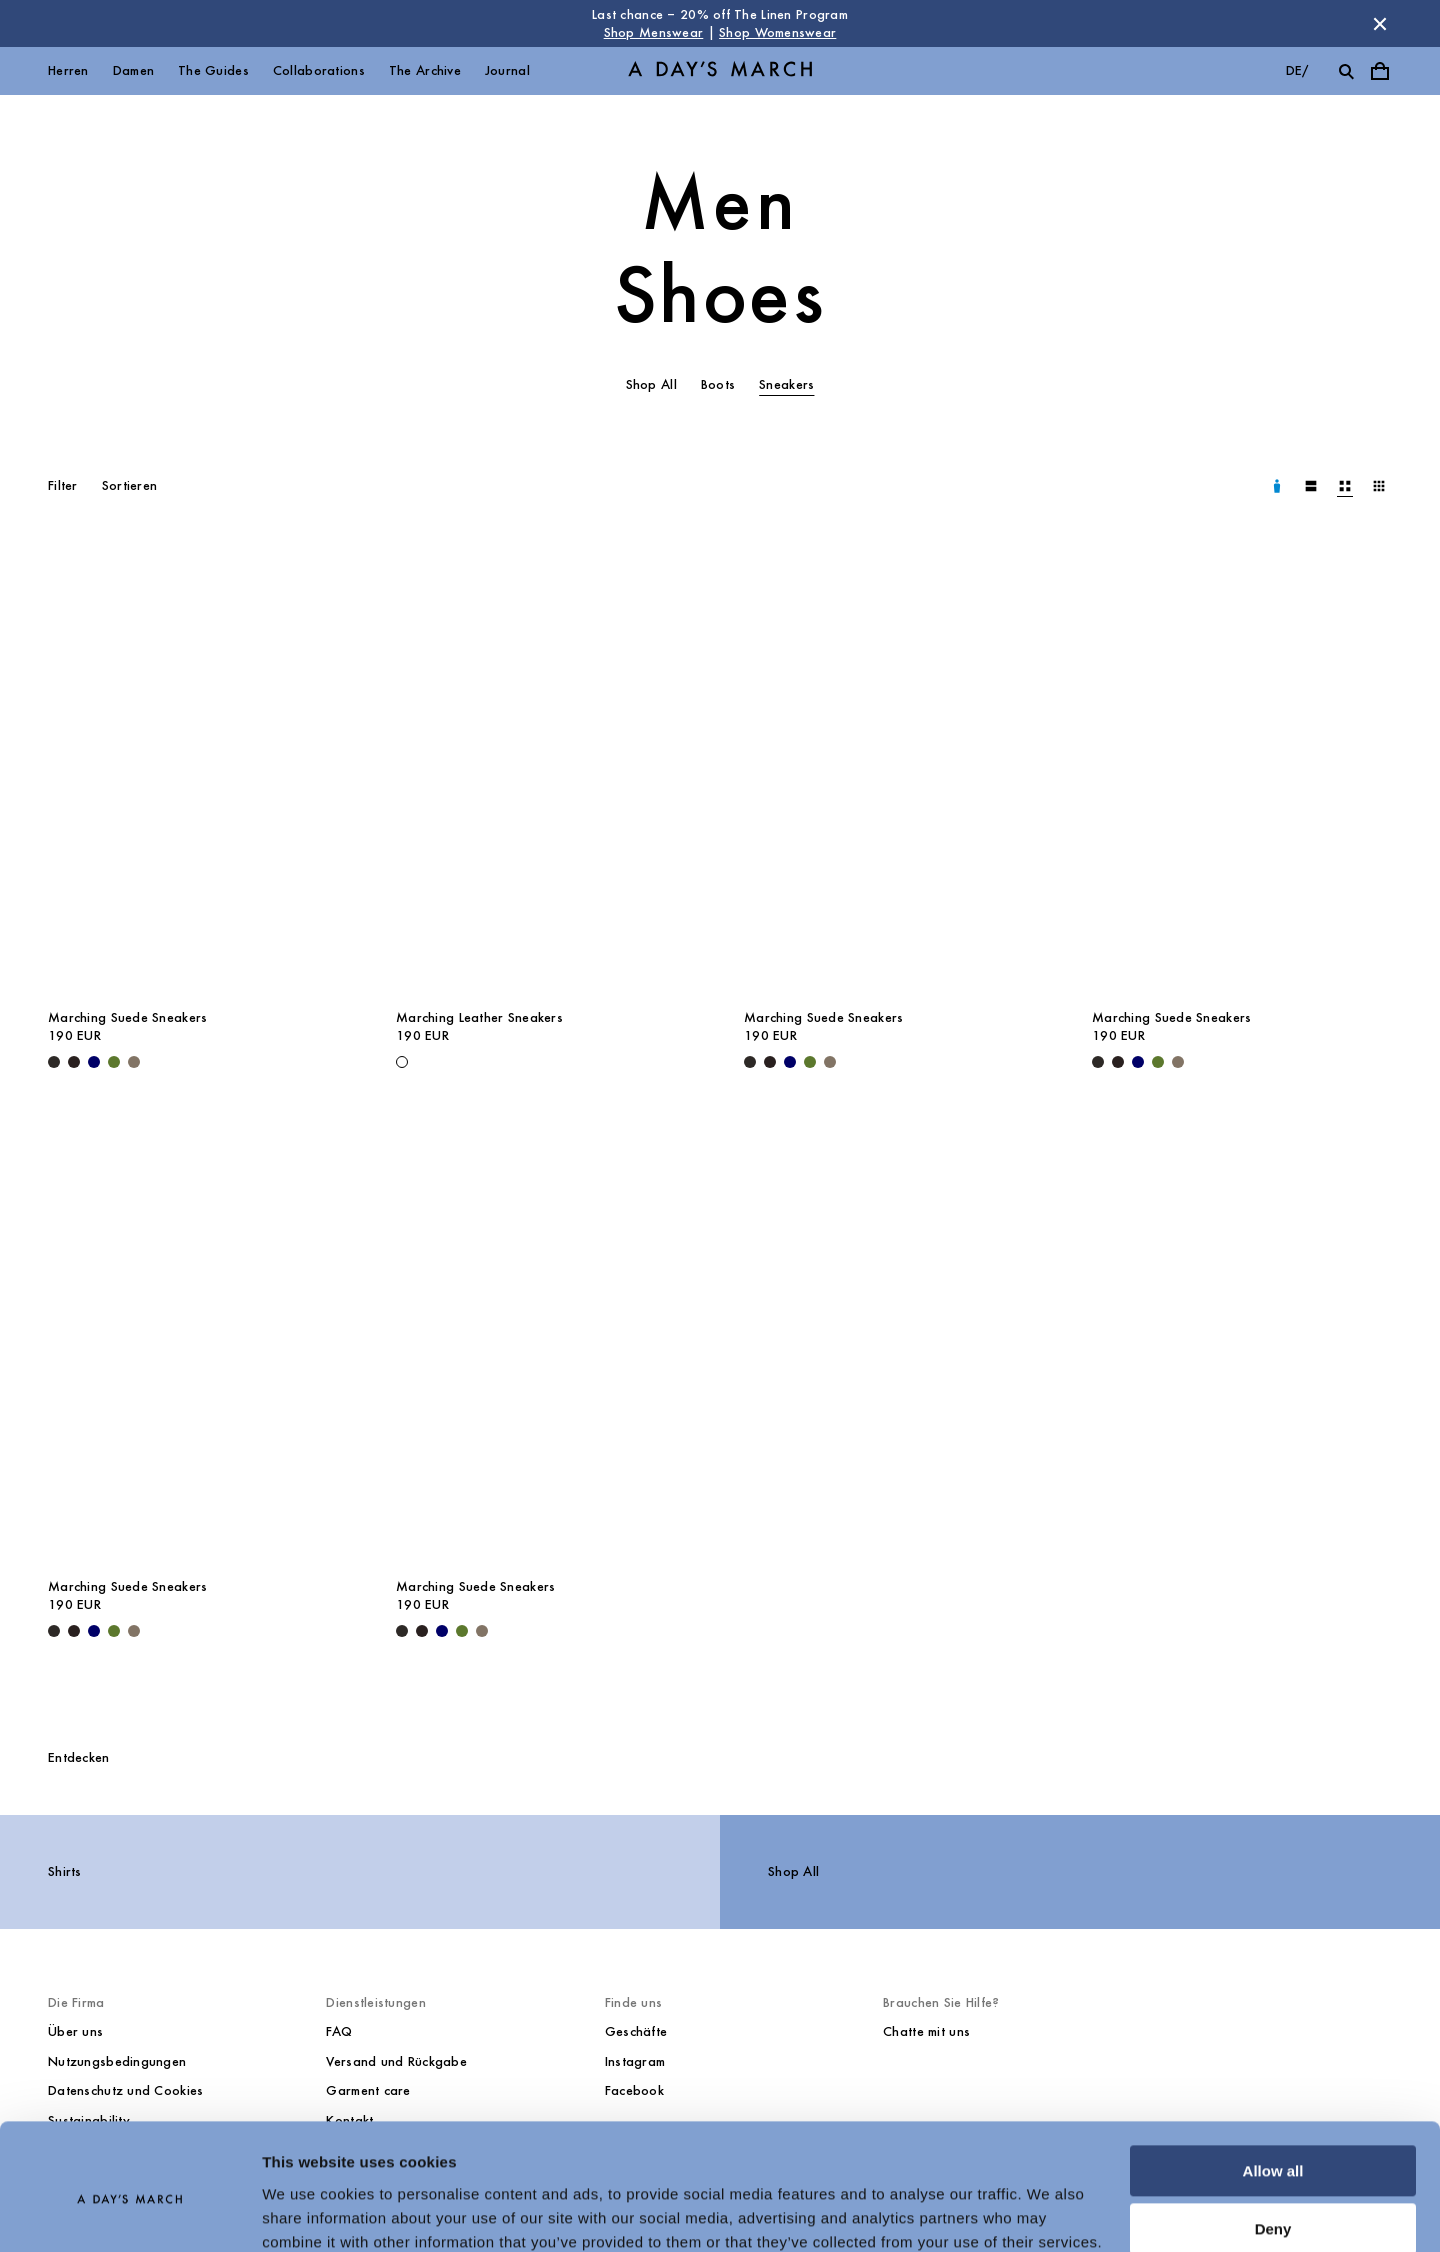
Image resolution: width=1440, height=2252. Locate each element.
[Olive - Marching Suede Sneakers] (114, 1062)
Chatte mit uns (926, 2031)
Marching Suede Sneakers (127, 1017)
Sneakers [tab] (786, 384)
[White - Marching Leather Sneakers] (402, 1062)
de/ (1297, 70)
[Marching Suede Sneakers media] (198, 772)
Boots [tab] (718, 384)
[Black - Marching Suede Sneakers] (54, 1062)
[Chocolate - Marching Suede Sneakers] (74, 1062)
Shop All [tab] (651, 384)
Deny (1273, 2144)
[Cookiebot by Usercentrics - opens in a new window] (129, 2213)
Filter (63, 485)
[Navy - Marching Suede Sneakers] (94, 1062)
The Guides (213, 70)
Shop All (793, 1871)
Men (720, 203)
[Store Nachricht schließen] (1380, 24)
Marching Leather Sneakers (479, 1017)
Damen (133, 70)
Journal (507, 70)
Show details (308, 2212)
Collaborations (319, 70)
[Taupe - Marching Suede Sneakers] (134, 1062)
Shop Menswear (654, 32)
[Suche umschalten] (1346, 71)
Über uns (75, 2031)
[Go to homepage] (720, 71)
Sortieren (130, 485)
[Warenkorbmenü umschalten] (1380, 71)
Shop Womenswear (777, 32)
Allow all (1273, 2086)
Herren (68, 70)
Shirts (65, 1871)
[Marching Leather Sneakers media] (546, 772)
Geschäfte (636, 2031)
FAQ (339, 2031)
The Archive (425, 70)
